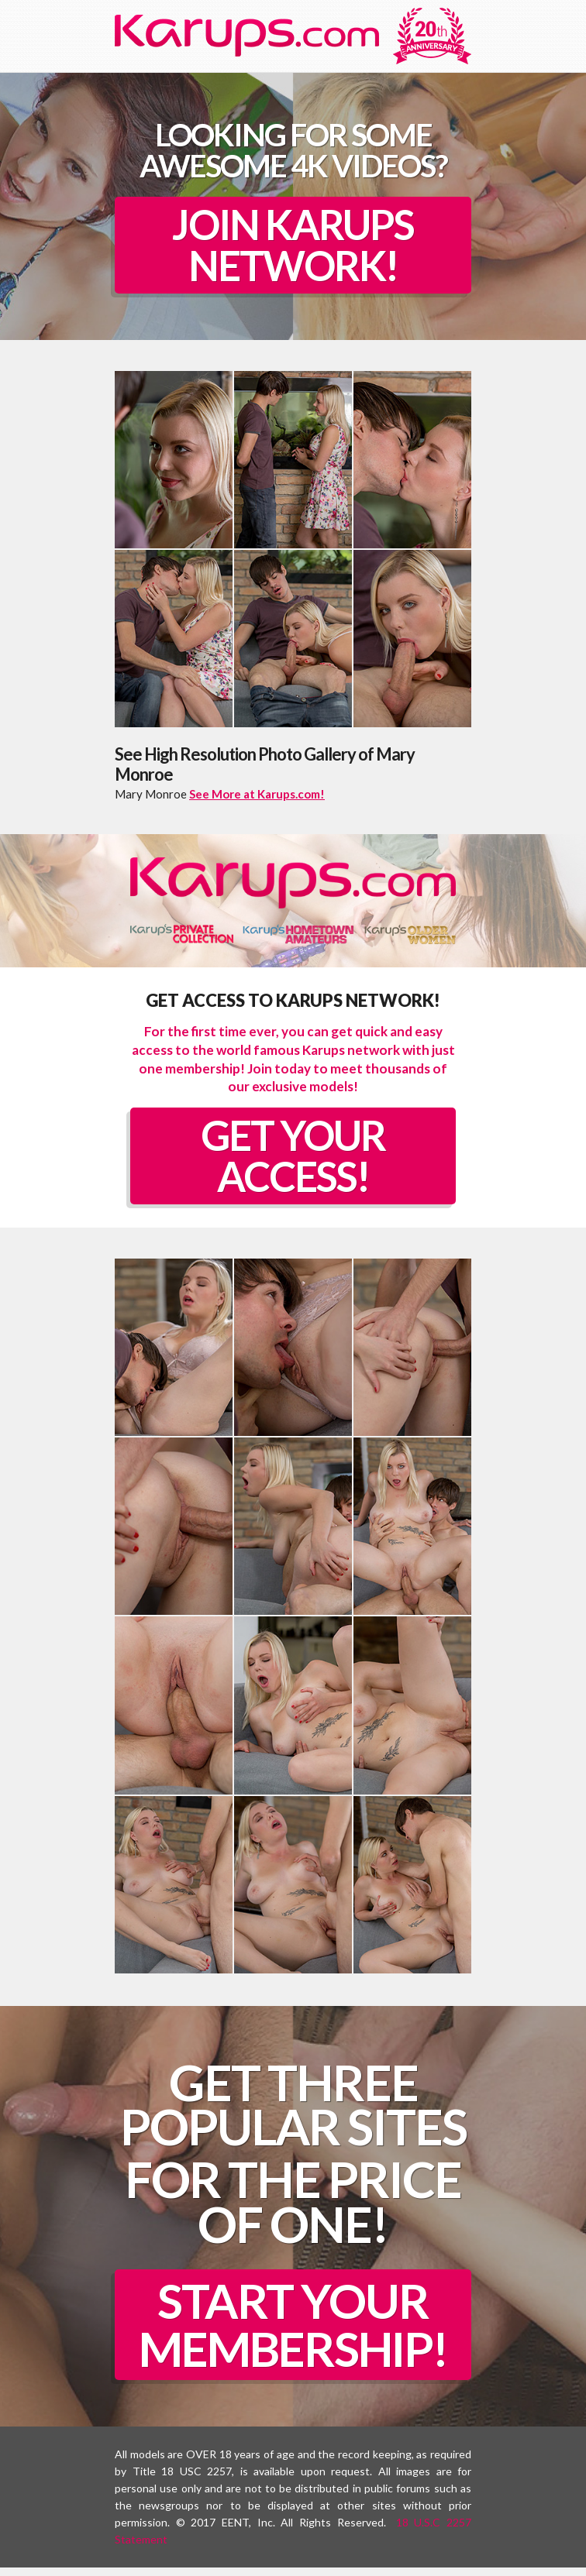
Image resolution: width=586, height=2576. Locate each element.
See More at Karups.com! (257, 796)
